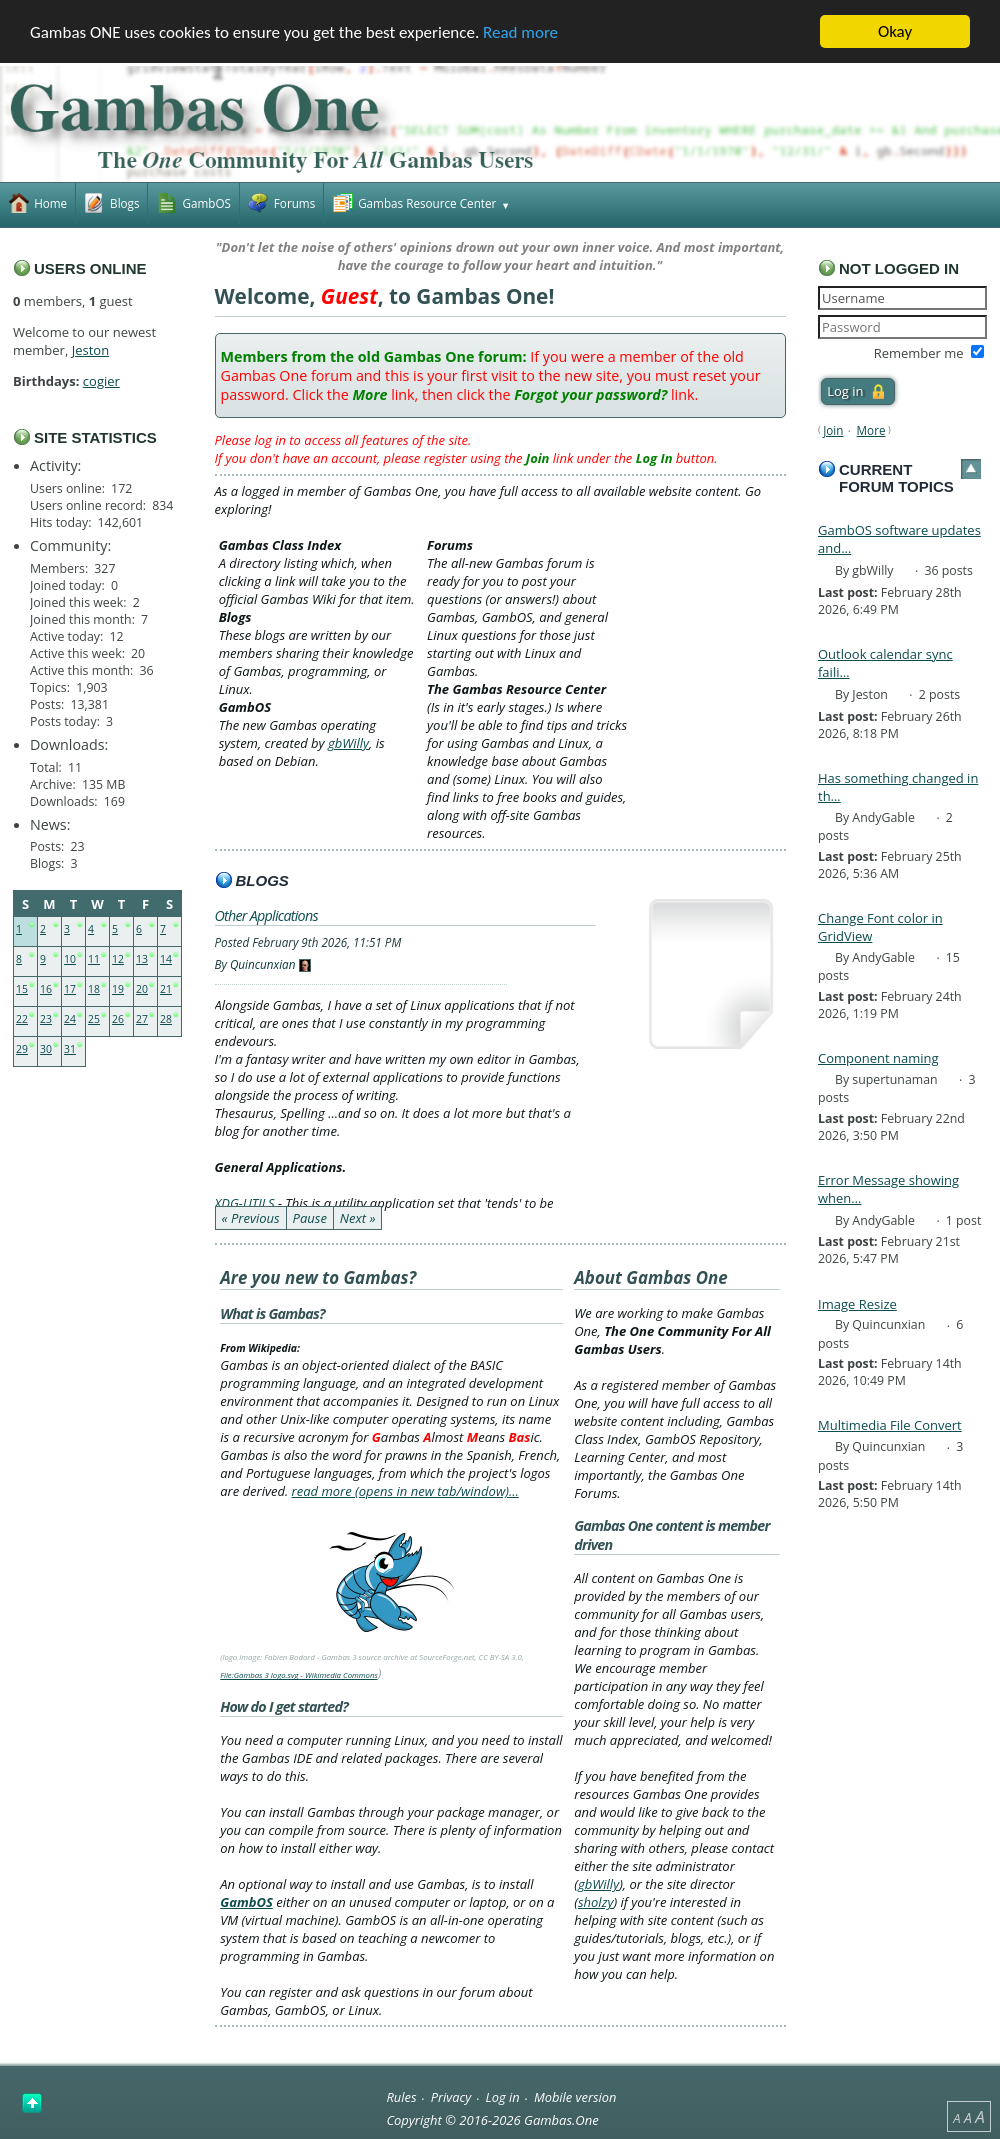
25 (94, 1019)
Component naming (878, 1058)
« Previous (251, 1218)
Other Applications (266, 915)
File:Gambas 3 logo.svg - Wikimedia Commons (299, 1675)
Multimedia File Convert (890, 1425)
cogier (101, 381)
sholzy (595, 1902)
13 (142, 959)
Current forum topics (896, 478)
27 (142, 1019)
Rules (401, 2097)
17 (70, 989)
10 (70, 959)
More (871, 430)
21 (166, 989)
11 (94, 959)
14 (166, 959)
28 (166, 1019)
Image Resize (857, 1304)
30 (46, 1049)
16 (46, 989)
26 (118, 1019)
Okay (895, 31)
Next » (358, 1218)
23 (46, 1019)
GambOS (246, 1902)
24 (70, 1019)
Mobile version (575, 2097)
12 (118, 959)
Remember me (919, 353)
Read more (520, 32)
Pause (310, 1218)
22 (22, 1019)
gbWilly (348, 743)
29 (22, 1049)
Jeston (90, 350)
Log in (503, 2097)
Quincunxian (263, 964)
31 (70, 1049)
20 (142, 989)
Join (833, 430)
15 (22, 989)
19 (118, 989)
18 (94, 989)
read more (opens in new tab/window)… (405, 1491)
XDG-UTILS (245, 1203)
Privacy (451, 2097)
